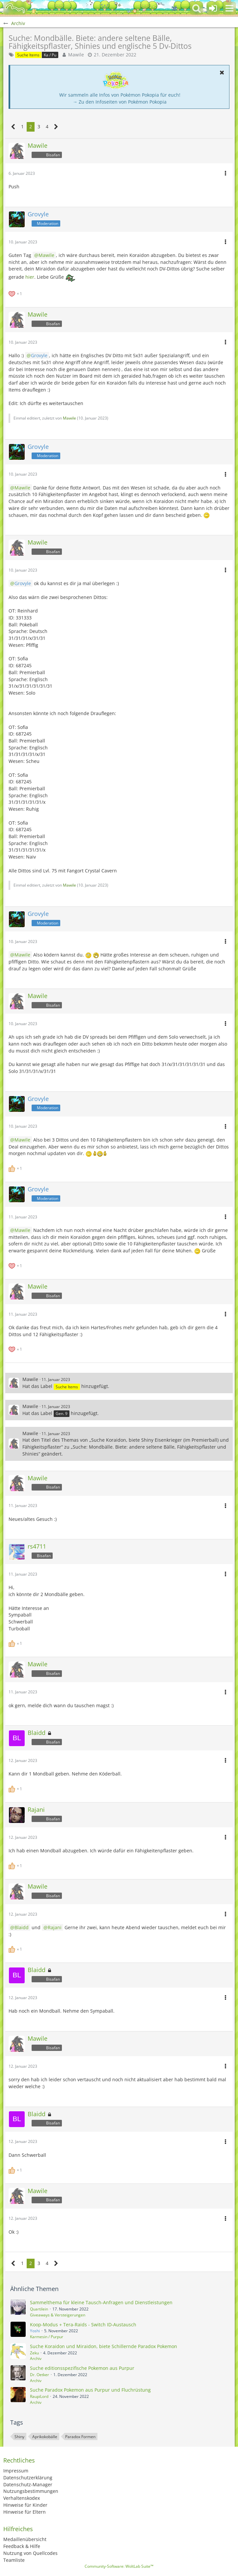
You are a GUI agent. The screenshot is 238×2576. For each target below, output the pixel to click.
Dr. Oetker (39, 2374)
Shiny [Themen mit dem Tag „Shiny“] (19, 2436)
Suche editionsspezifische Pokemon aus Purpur (82, 2368)
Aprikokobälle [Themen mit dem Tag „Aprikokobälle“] (44, 2436)
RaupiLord (39, 2396)
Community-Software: (119, 2566)
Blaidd (21, 1927)
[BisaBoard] (15, 8)
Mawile (76, 54)
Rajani (55, 1927)
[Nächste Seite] (56, 127)
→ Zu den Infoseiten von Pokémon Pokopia (120, 102)
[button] (229, 8)
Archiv (35, 2358)
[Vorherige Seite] (13, 127)
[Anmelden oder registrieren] (213, 8)
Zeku (34, 2353)
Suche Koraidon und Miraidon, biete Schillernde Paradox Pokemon (103, 2346)
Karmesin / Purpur (46, 2337)
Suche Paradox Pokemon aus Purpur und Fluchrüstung (90, 2390)
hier (29, 277)
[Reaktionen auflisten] (16, 293)
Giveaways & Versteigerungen (57, 2315)
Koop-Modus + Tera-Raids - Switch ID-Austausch (83, 2324)
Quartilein (39, 2309)
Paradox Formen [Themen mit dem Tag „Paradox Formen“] (80, 2436)
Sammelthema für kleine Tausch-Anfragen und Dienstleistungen (101, 2302)
